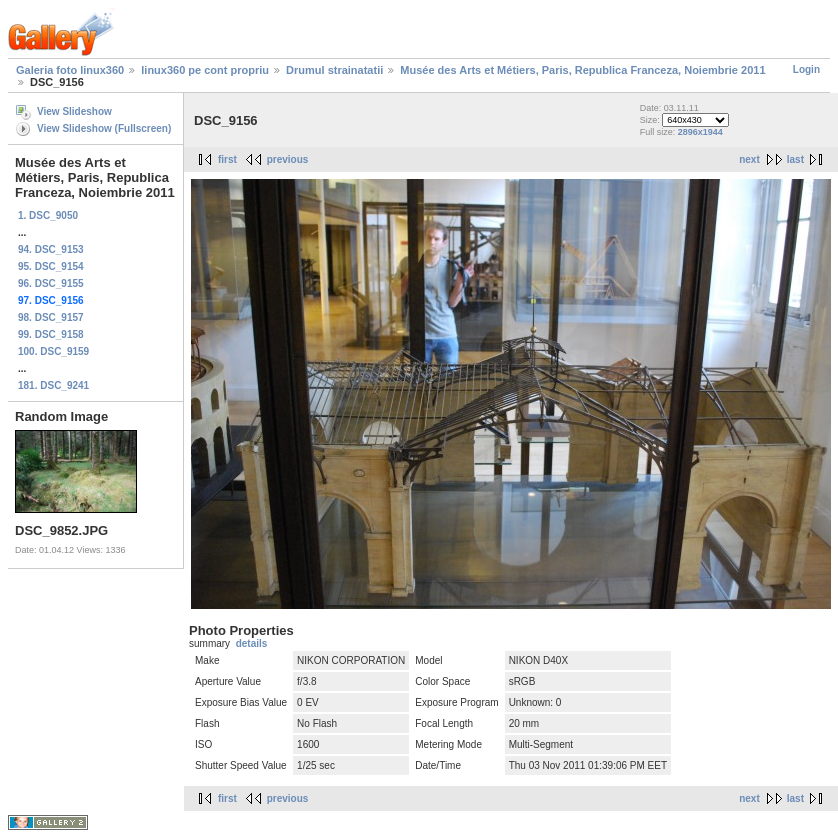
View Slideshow (74, 111)
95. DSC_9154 (51, 266)
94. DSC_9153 (51, 249)
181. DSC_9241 (53, 385)
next (749, 159)
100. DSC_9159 (53, 351)
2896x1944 (700, 132)
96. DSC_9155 (51, 283)
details (252, 643)
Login (806, 69)
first (227, 159)
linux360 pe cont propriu (205, 70)
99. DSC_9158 (51, 334)
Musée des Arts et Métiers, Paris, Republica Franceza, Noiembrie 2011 (582, 70)
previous (288, 159)
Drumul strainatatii (334, 70)
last (795, 159)
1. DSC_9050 (48, 215)
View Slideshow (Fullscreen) (104, 128)
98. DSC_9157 (51, 317)
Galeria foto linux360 (70, 70)
